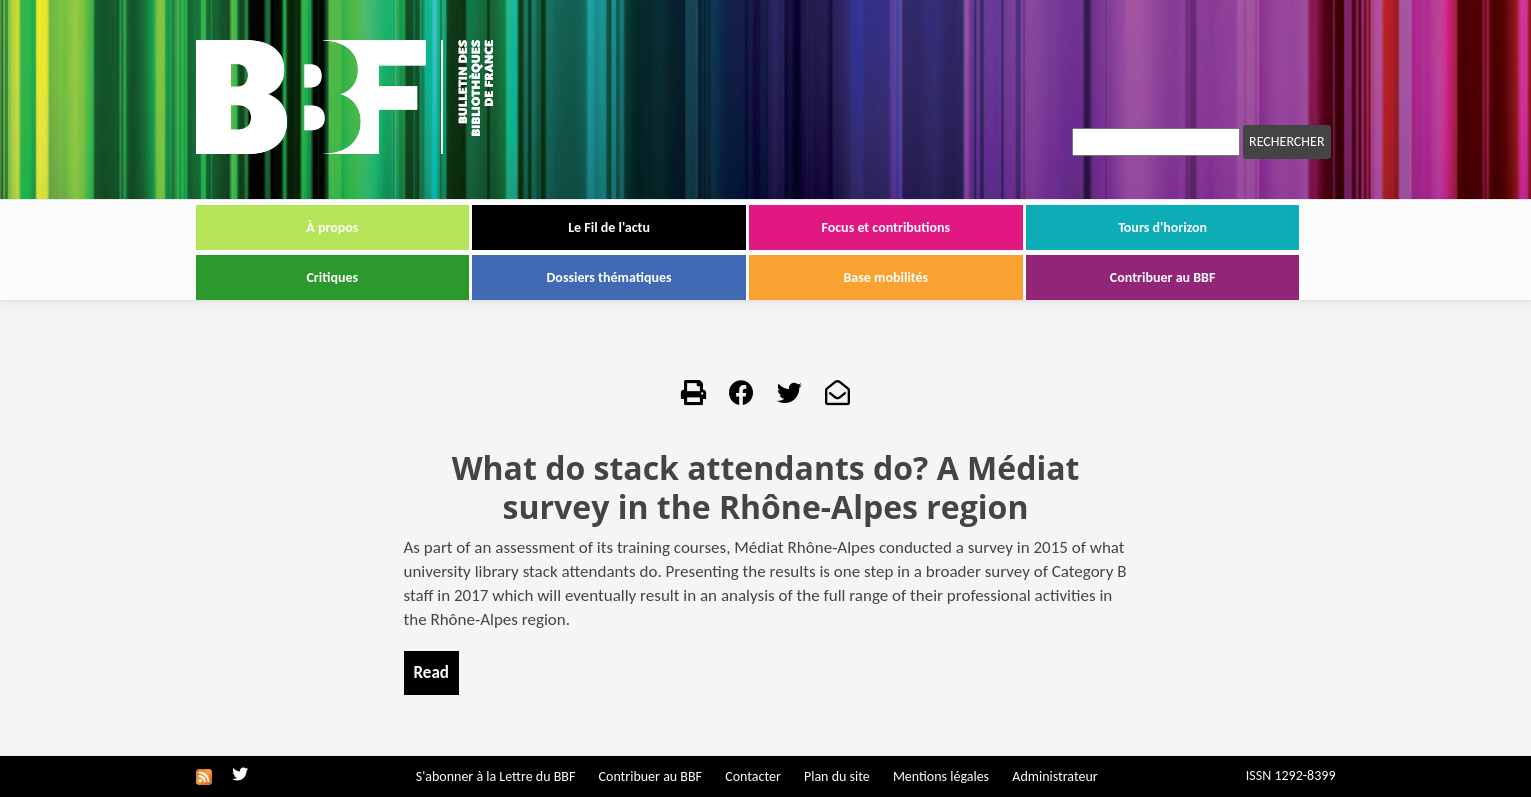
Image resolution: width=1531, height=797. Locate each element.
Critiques (332, 277)
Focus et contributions (885, 227)
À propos (332, 227)
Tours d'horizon (1162, 227)
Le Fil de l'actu (609, 227)
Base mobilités (886, 277)
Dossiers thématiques (609, 277)
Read (431, 672)
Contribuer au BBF (1163, 277)
